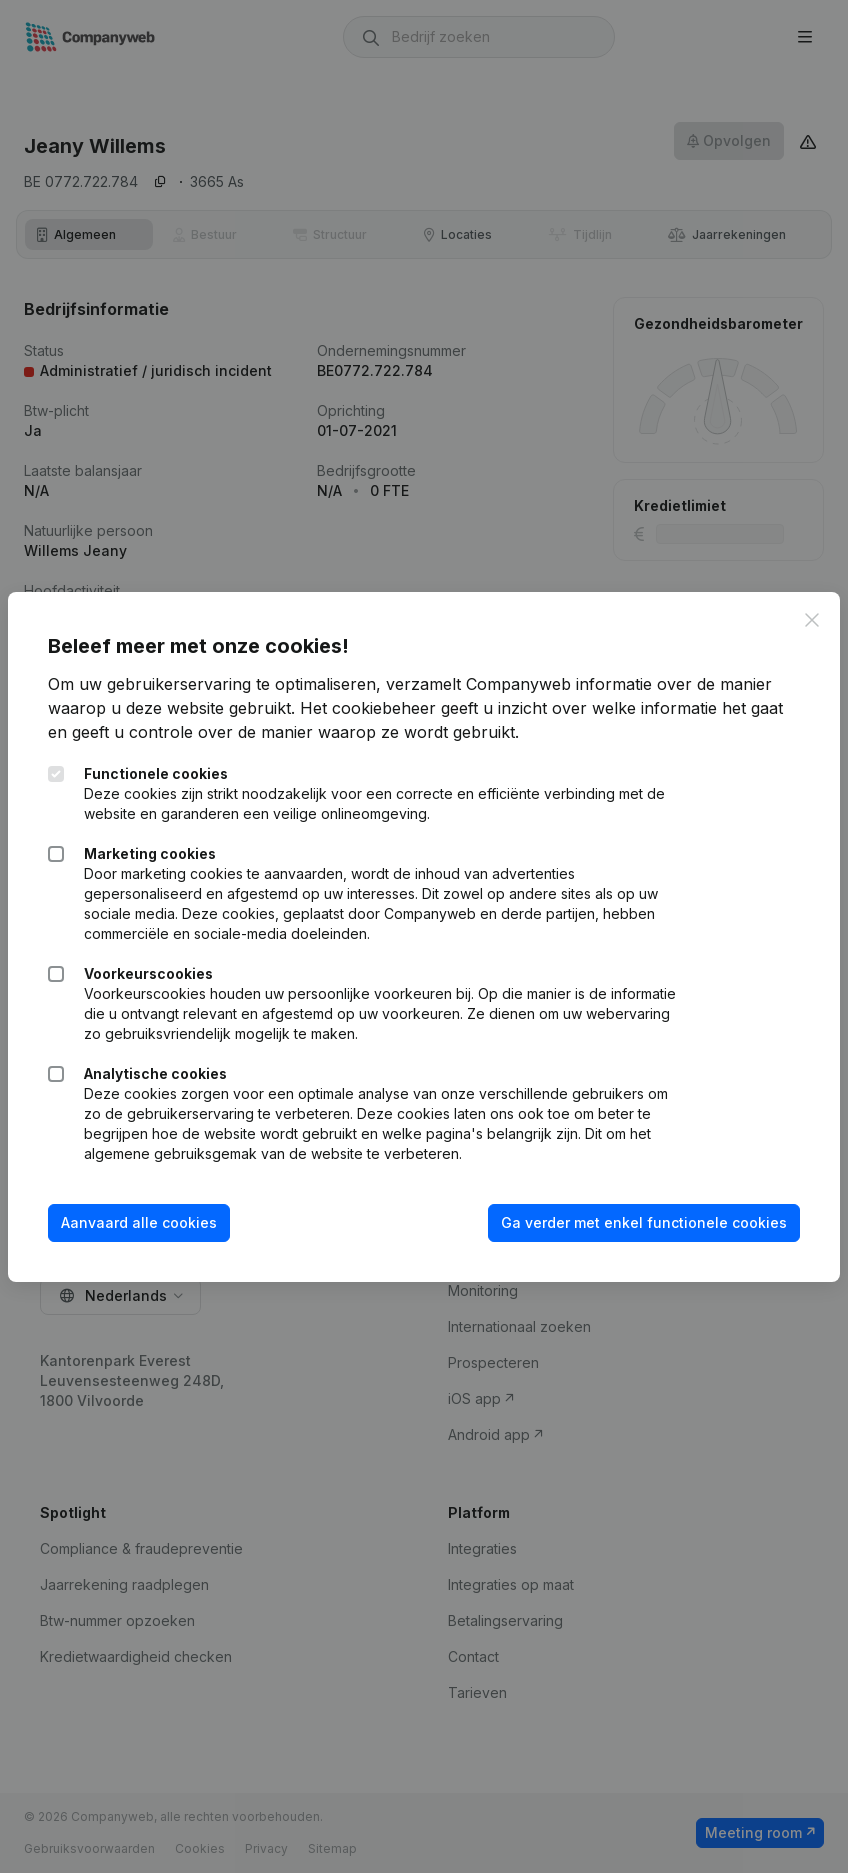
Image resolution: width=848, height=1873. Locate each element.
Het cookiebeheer (368, 708)
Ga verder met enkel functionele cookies (644, 1222)
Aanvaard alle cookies (139, 1222)
